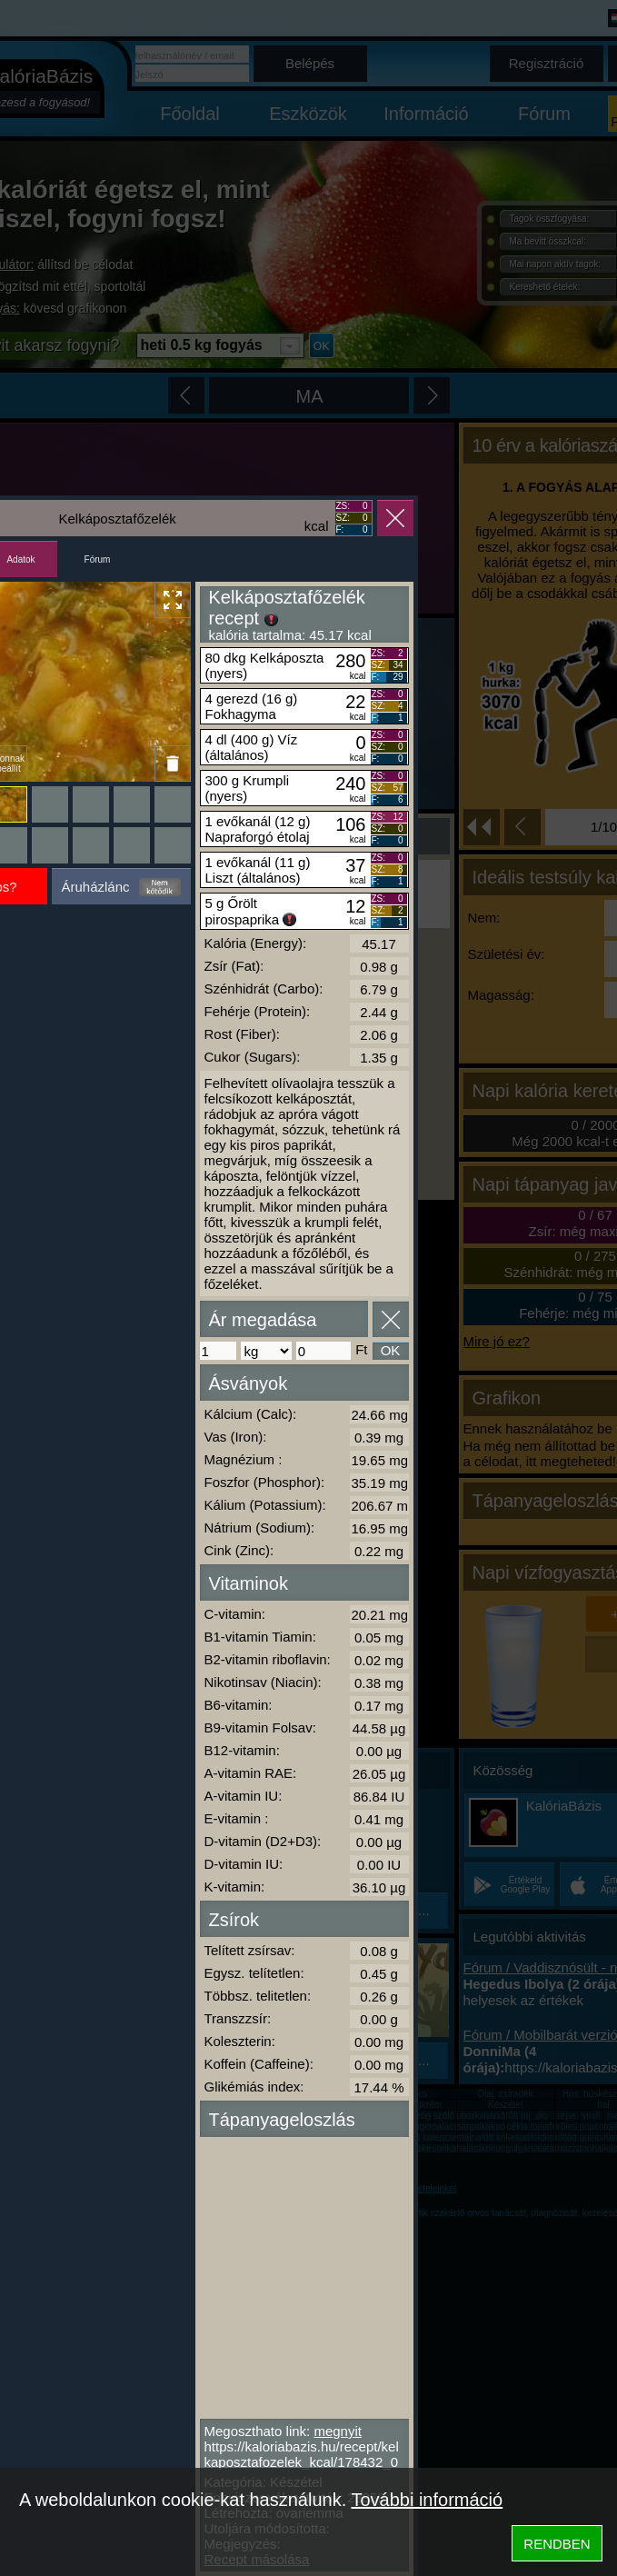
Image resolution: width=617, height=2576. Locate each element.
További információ (427, 2500)
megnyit (337, 2431)
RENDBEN (556, 2543)
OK (391, 1350)
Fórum (98, 559)
